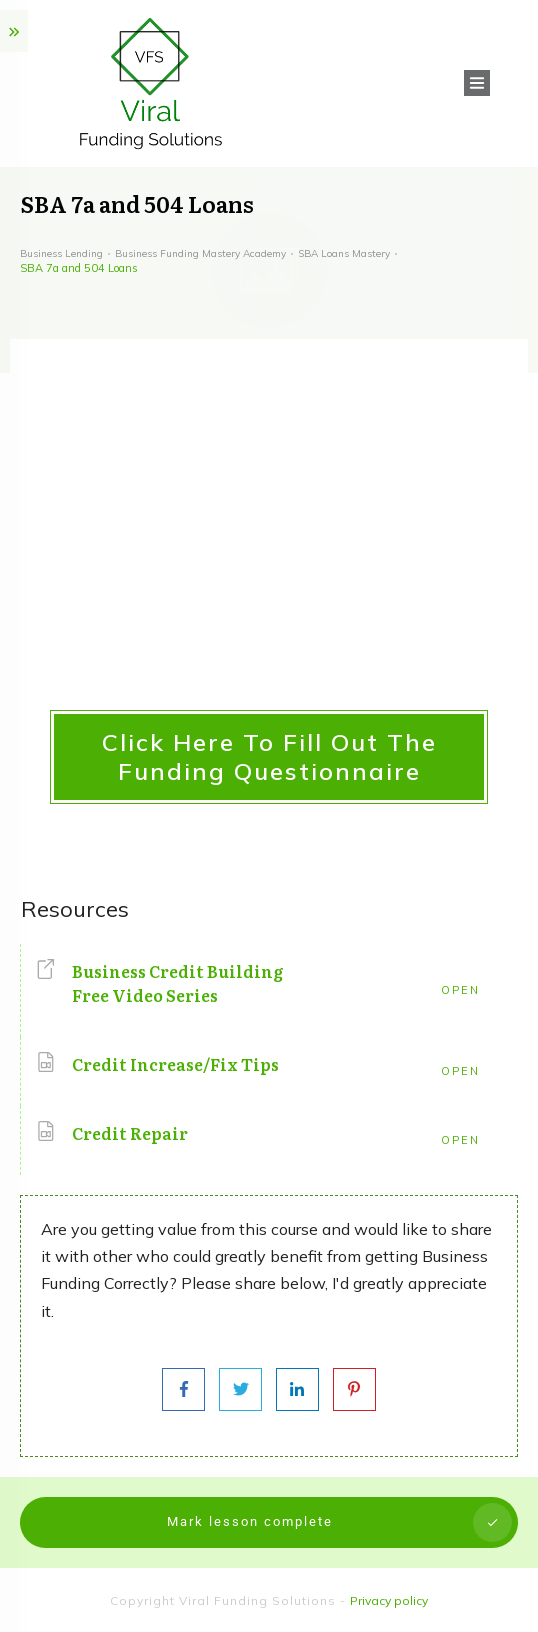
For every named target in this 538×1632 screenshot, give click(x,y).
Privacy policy (389, 1600)
